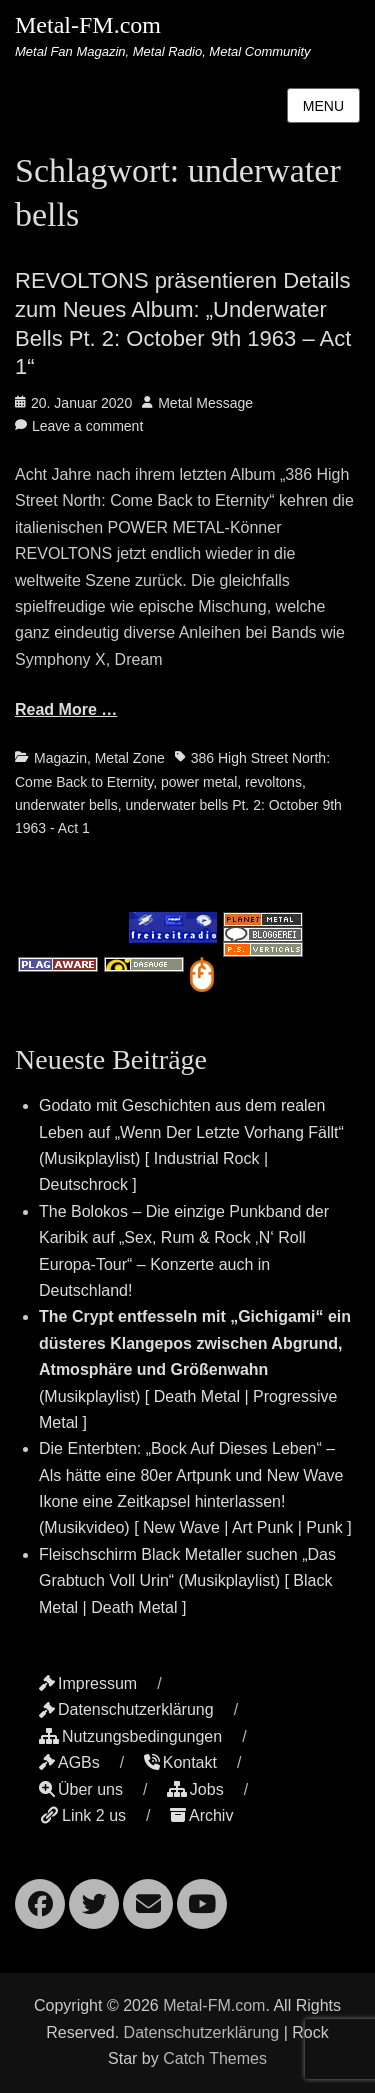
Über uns (81, 1789)
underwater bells (66, 805)
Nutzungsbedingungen (130, 1736)
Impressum (88, 1683)
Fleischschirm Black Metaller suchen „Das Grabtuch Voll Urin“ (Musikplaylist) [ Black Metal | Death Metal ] (187, 1581)
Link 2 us (82, 1815)
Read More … (66, 709)
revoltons (273, 782)
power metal (199, 782)
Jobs (195, 1789)
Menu (323, 106)
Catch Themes (215, 2058)
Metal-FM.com (88, 25)
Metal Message (205, 403)
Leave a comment (87, 426)
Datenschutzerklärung (126, 1709)
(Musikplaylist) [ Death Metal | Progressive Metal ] (195, 1369)
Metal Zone (130, 758)
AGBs (69, 1762)
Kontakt (180, 1762)
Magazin (60, 758)
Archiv (201, 1815)
